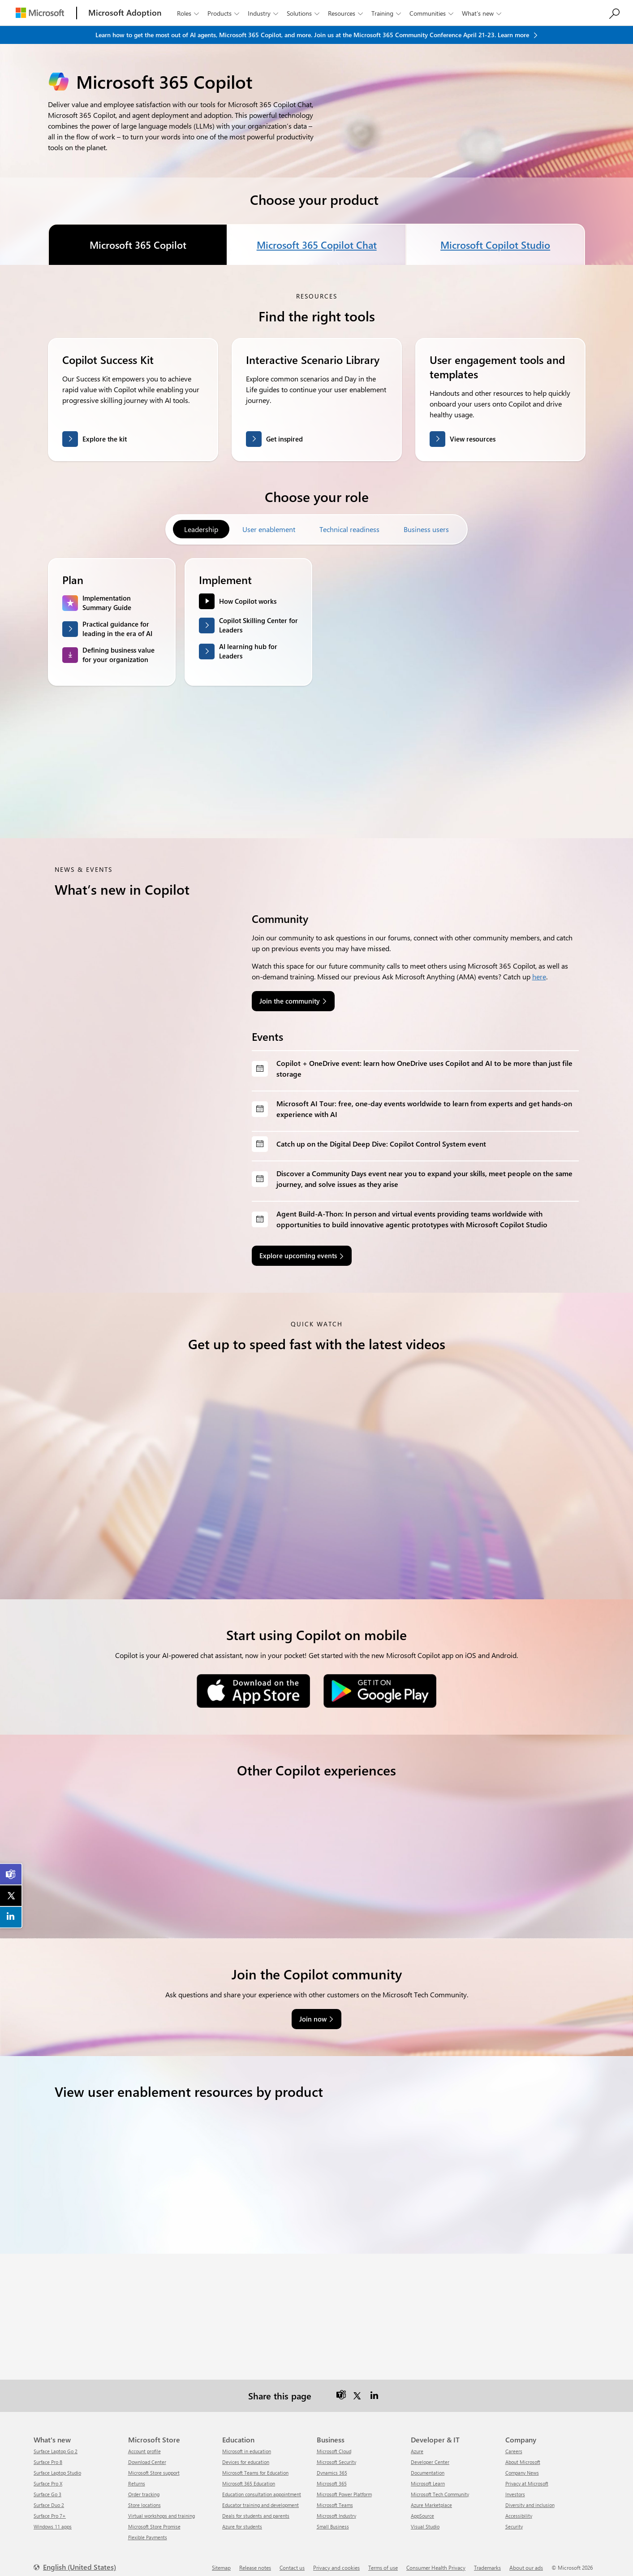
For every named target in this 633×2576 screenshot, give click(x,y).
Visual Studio (425, 2518)
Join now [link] (313, 2011)
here (539, 976)
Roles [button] (189, 13)
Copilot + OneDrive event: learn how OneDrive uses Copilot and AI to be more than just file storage (424, 1068)
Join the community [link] (289, 1000)
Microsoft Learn (428, 2475)
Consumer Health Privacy (435, 2559)
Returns (136, 2475)
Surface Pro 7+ (50, 2508)
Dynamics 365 (332, 2465)
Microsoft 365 (332, 2475)
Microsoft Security (336, 2454)
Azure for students (242, 2518)
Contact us (292, 2559)
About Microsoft (522, 2454)
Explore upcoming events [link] (298, 1255)
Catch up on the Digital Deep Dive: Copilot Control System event (381, 1143)
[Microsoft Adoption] (125, 13)
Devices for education (245, 2454)
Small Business (333, 2518)
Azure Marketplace (431, 2497)
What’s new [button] (482, 13)
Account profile (144, 2443)
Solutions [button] (304, 13)
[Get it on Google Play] (380, 1689)
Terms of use (383, 2559)
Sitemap (221, 2559)
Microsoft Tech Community (440, 2486)
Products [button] (224, 13)
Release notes (255, 2559)
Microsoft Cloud (334, 2443)
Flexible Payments (147, 2529)
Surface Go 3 (47, 2486)
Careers (513, 2443)
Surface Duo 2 (49, 2497)
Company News (522, 2465)
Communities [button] (432, 13)
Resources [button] (346, 13)
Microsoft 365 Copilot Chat (316, 244)
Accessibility (518, 2508)
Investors (515, 2486)
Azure (417, 2443)
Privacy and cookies (336, 2559)
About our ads (526, 2559)
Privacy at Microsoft (526, 2475)
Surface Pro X (48, 2475)
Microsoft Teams (335, 2497)
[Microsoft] (40, 13)
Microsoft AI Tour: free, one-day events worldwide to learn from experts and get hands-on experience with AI (424, 1109)
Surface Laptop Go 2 (56, 2443)
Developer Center (430, 2454)
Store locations (144, 2497)
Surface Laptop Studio (57, 2465)
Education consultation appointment (261, 2486)
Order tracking (143, 2486)
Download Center (147, 2454)
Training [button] (387, 13)
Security (514, 2518)
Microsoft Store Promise (154, 2518)
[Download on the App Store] (253, 1689)
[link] (11, 1874)
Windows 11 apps (53, 2518)
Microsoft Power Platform (344, 2486)
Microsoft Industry (336, 2508)
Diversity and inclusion (530, 2497)
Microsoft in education (246, 2443)
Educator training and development (260, 2497)
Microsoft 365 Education (248, 2475)
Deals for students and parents (255, 2508)
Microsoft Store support (154, 2465)
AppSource (422, 2508)
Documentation (427, 2465)
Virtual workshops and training (161, 2508)
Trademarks (487, 2559)
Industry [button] (264, 13)
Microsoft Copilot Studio (495, 244)
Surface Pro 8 (48, 2454)
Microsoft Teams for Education (255, 2465)
